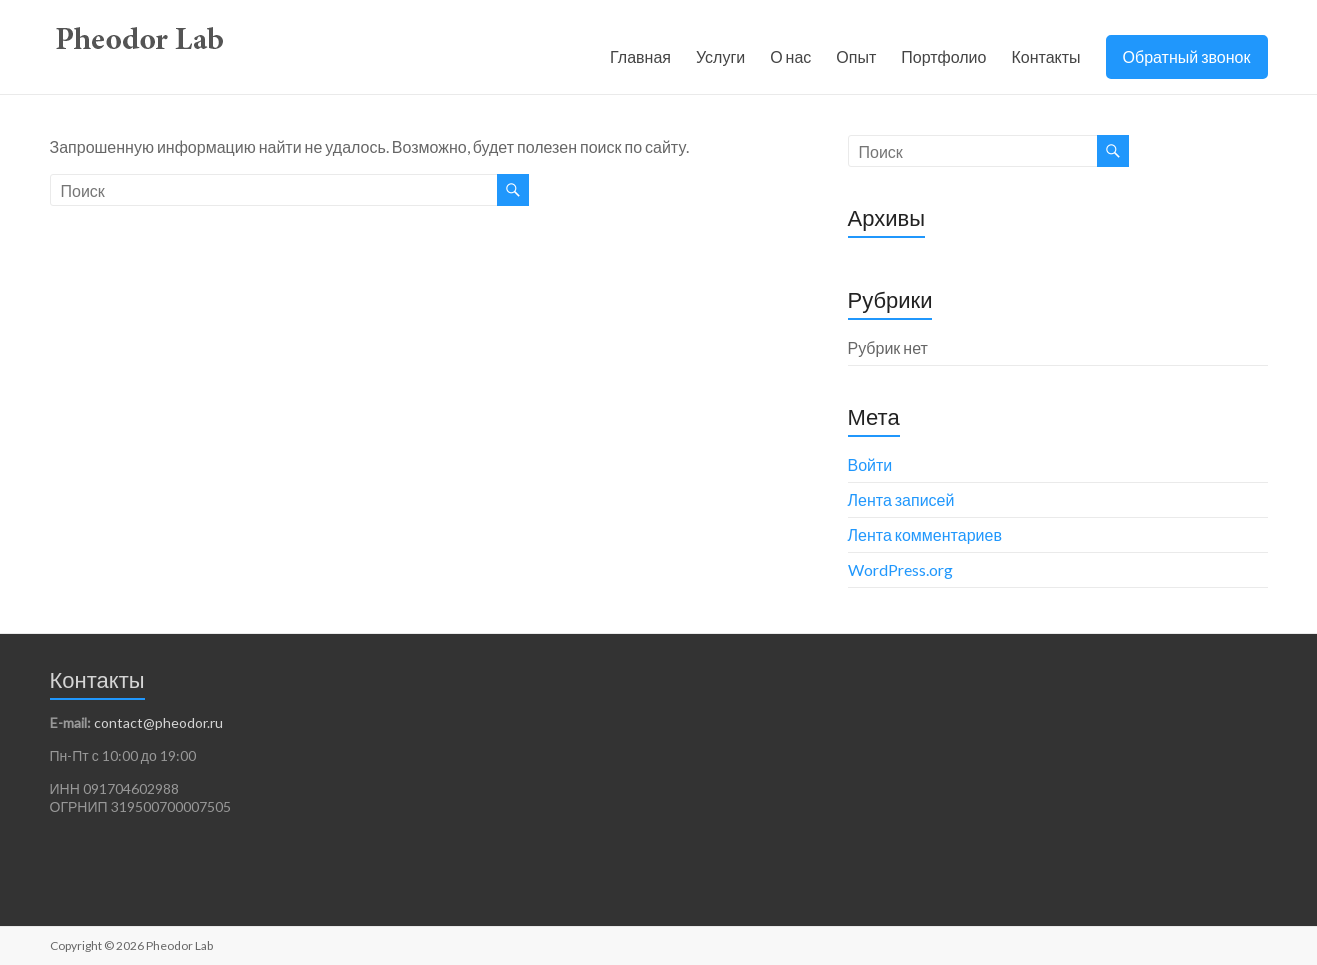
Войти (870, 464)
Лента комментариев (925, 534)
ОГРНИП (80, 806)
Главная (640, 56)
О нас (790, 56)
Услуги (720, 56)
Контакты (1045, 56)
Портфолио (943, 56)
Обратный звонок (1187, 56)
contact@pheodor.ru (158, 722)
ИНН (66, 788)
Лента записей (901, 499)
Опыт (856, 56)
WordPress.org (900, 569)
